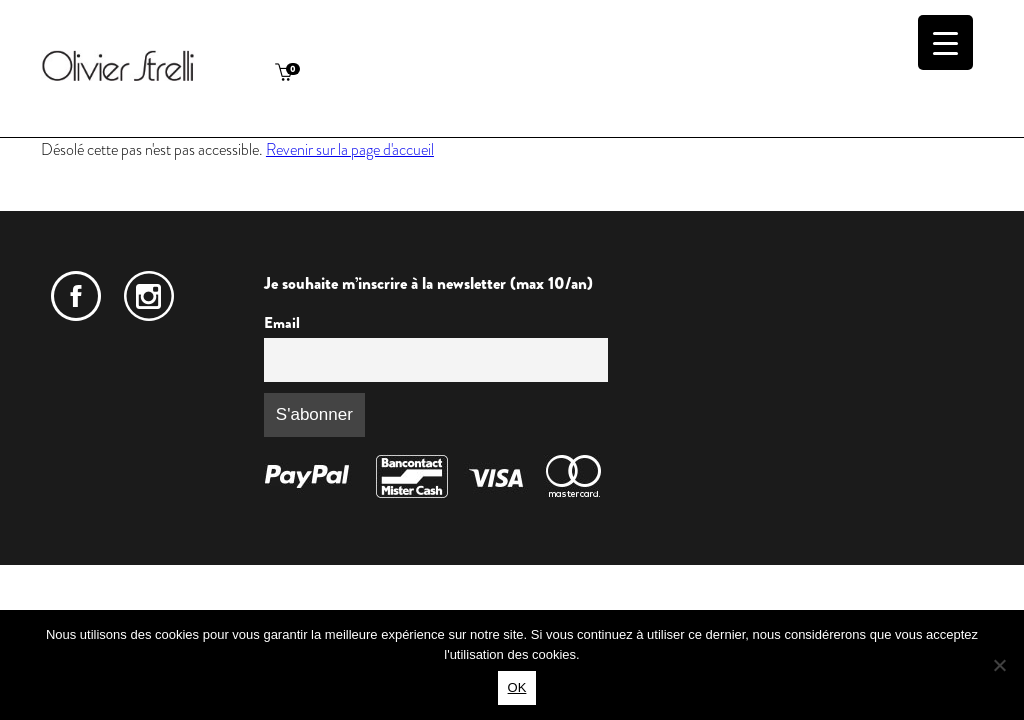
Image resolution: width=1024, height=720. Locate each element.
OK (517, 687)
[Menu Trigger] (945, 42)
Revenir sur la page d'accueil (350, 149)
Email (282, 323)
